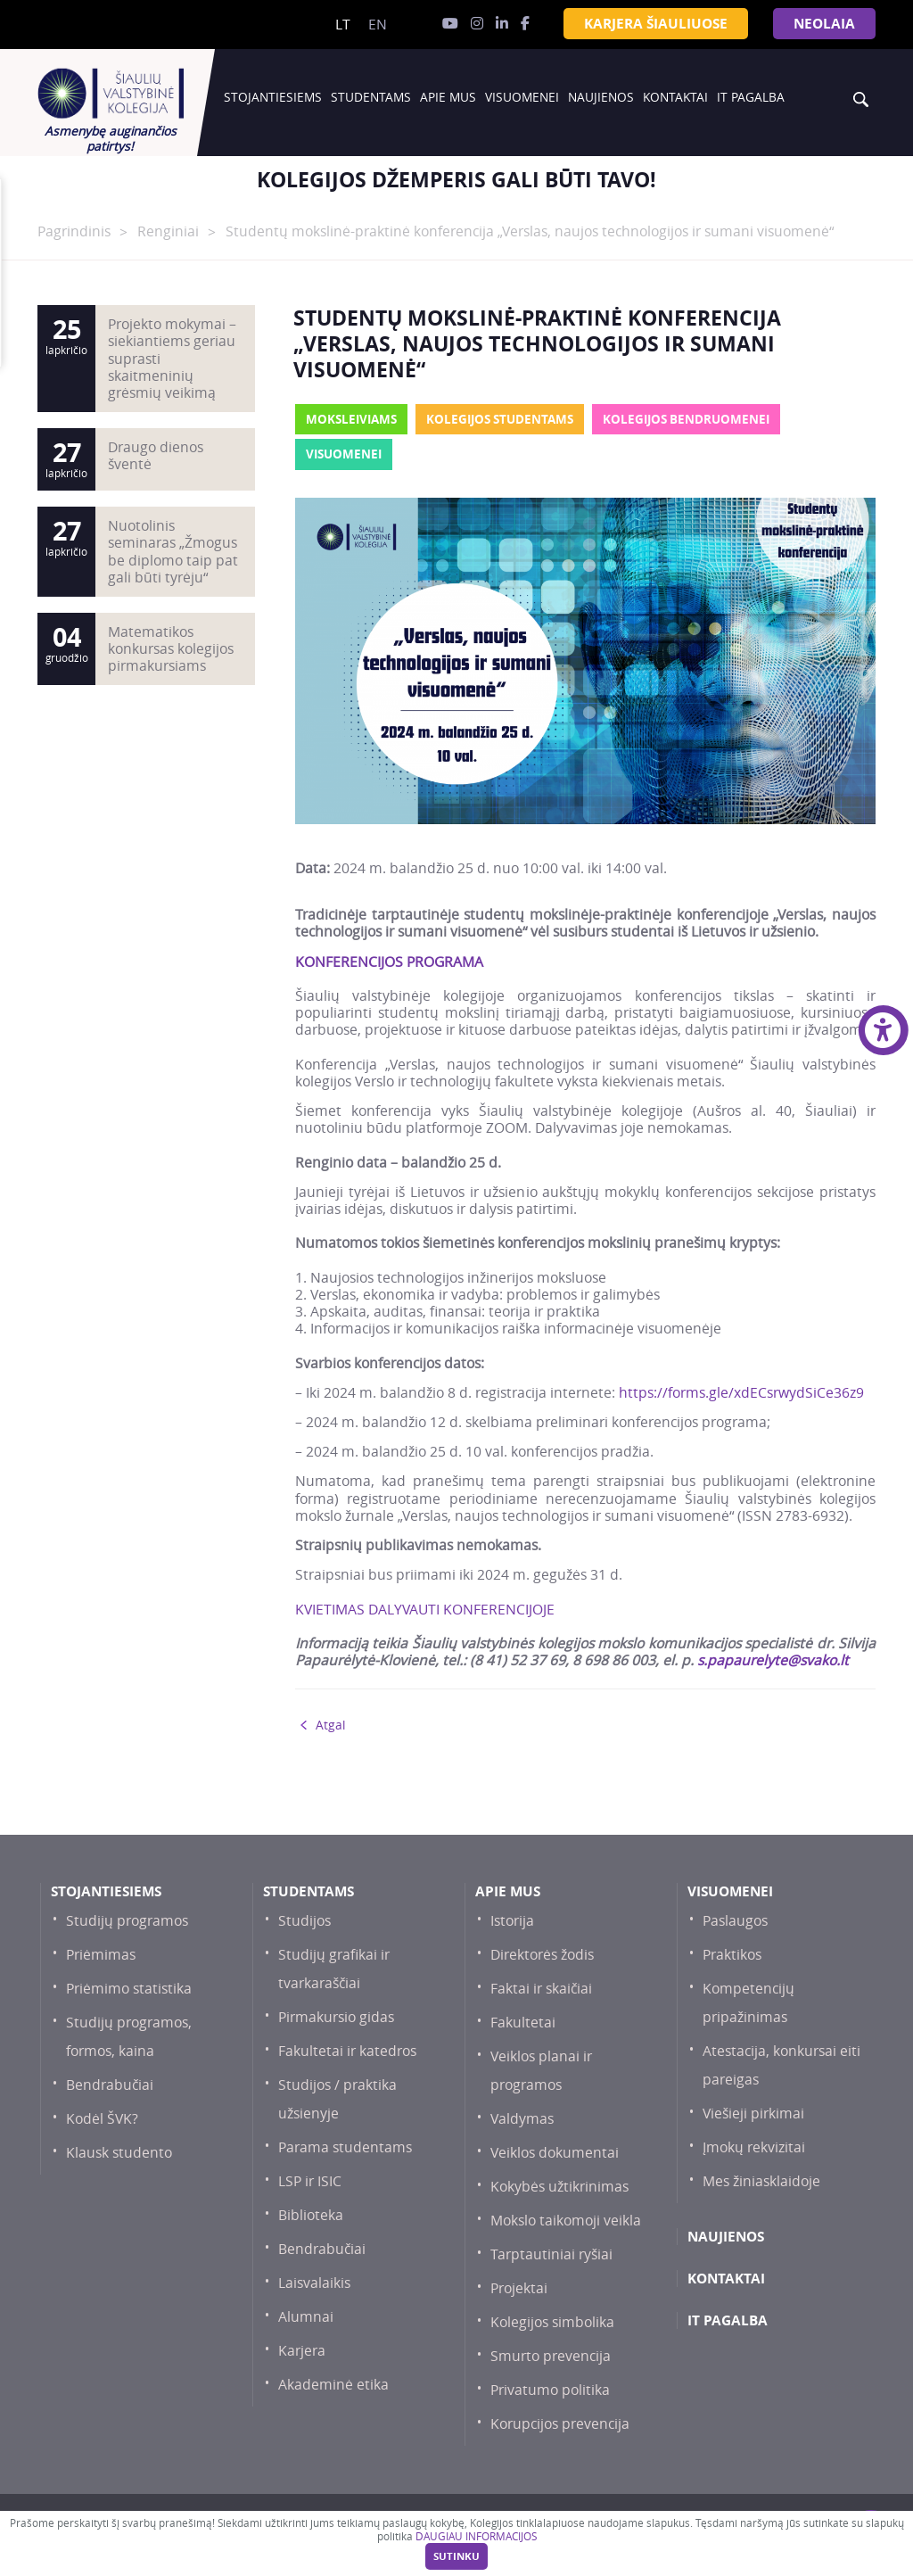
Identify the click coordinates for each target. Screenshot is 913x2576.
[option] (456, 179)
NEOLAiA (824, 23)
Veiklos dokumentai (554, 2152)
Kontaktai (675, 97)
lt (342, 24)
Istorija (512, 1920)
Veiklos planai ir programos (541, 2070)
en (377, 24)
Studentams (371, 97)
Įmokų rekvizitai (754, 2147)
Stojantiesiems (273, 97)
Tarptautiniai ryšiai (551, 2254)
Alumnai (305, 2317)
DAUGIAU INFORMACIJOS (476, 2536)
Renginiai (168, 231)
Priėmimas (101, 1954)
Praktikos (732, 1954)
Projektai (518, 2288)
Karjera (301, 2350)
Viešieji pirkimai (753, 2113)
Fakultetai (522, 2022)
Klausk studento (119, 2152)
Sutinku (456, 2556)
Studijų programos (127, 1920)
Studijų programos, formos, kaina (129, 2036)
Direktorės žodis (542, 1954)
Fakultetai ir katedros (347, 2051)
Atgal (330, 1725)
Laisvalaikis (314, 2283)
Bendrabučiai (109, 2085)
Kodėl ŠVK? (102, 2119)
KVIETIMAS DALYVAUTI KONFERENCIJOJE (425, 1609)
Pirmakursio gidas (336, 2017)
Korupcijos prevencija (559, 2424)
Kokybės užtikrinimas (559, 2186)
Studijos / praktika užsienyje (337, 2099)
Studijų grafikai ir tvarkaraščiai (334, 1969)
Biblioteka (310, 2215)
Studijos (304, 1920)
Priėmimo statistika (129, 1988)
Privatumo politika (550, 2390)
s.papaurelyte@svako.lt (773, 1660)
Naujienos (601, 97)
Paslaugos (735, 1920)
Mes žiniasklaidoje (761, 2181)
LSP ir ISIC (309, 2181)
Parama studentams (345, 2147)
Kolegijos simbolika (552, 2322)
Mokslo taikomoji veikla (565, 2220)
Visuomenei (522, 97)
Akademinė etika (333, 2384)
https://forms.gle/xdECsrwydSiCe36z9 (741, 1392)
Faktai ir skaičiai (541, 1988)
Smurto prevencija (550, 2356)
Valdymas (522, 2119)
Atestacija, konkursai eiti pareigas (781, 2065)
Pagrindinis (74, 231)
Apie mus (448, 97)
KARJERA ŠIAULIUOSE (656, 23)
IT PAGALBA (751, 97)
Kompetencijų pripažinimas (748, 2003)
